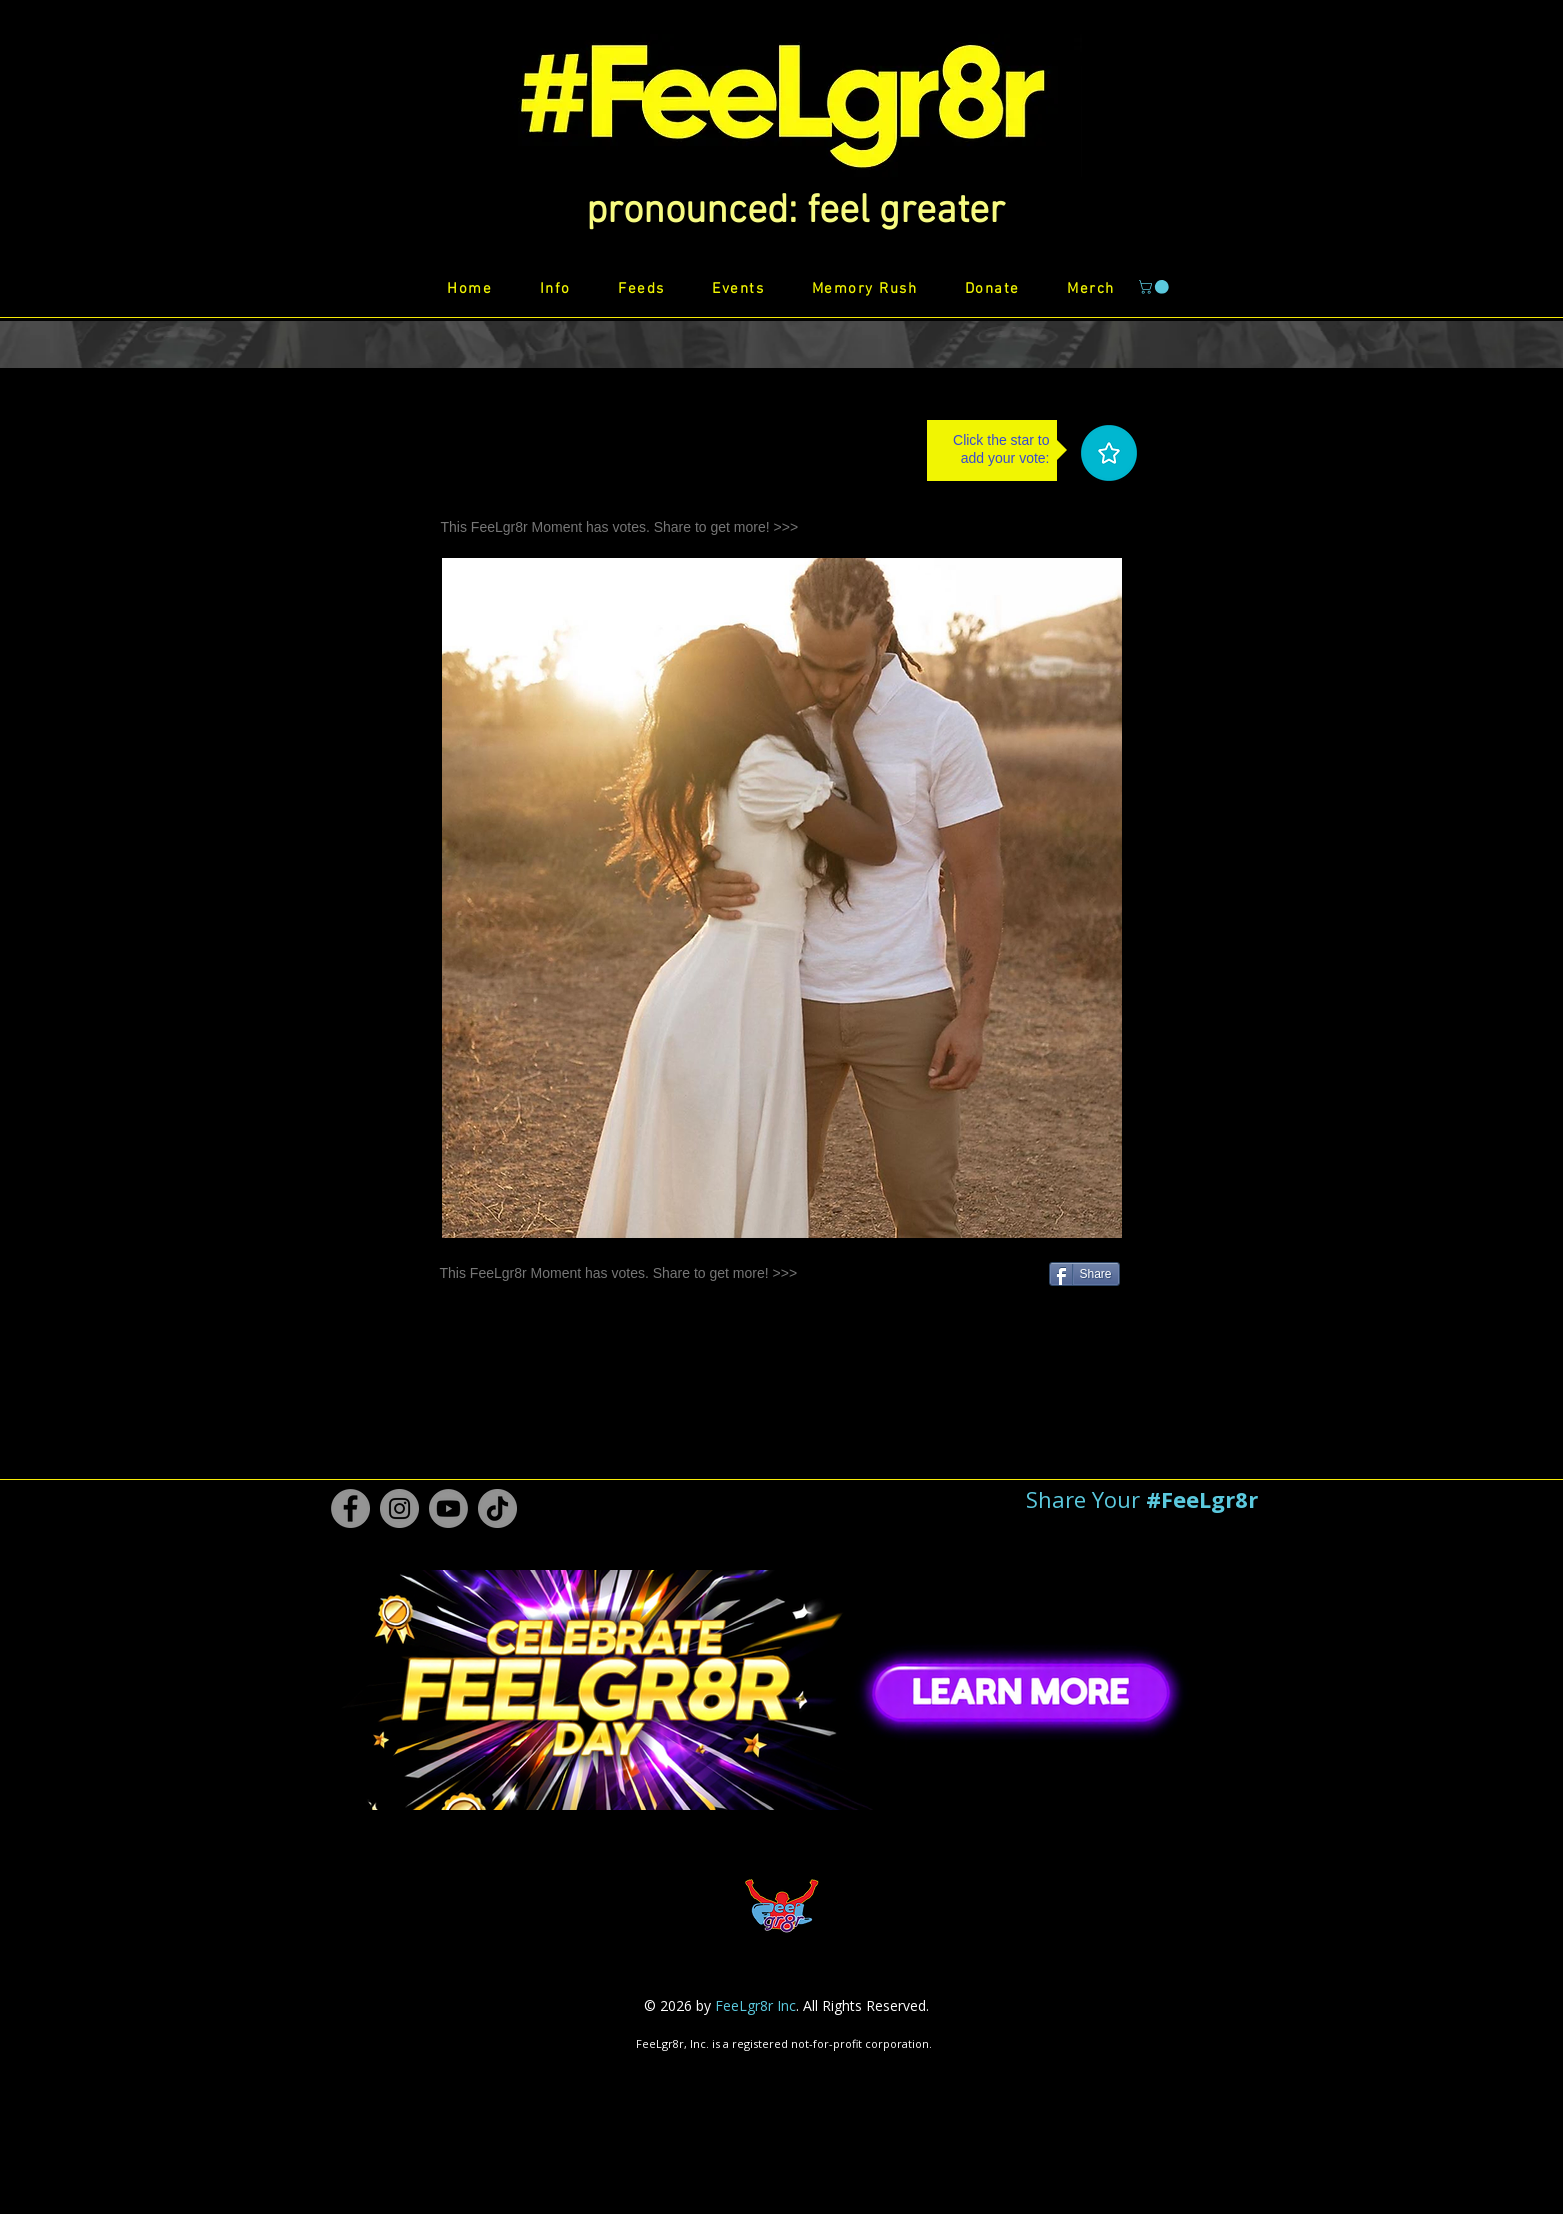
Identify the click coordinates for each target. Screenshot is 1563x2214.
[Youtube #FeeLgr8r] (448, 1508)
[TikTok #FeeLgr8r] (497, 1508)
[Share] (1084, 1274)
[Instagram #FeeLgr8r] (399, 1508)
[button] (795, 212)
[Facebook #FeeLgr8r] (350, 1508)
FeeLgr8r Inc (755, 2005)
